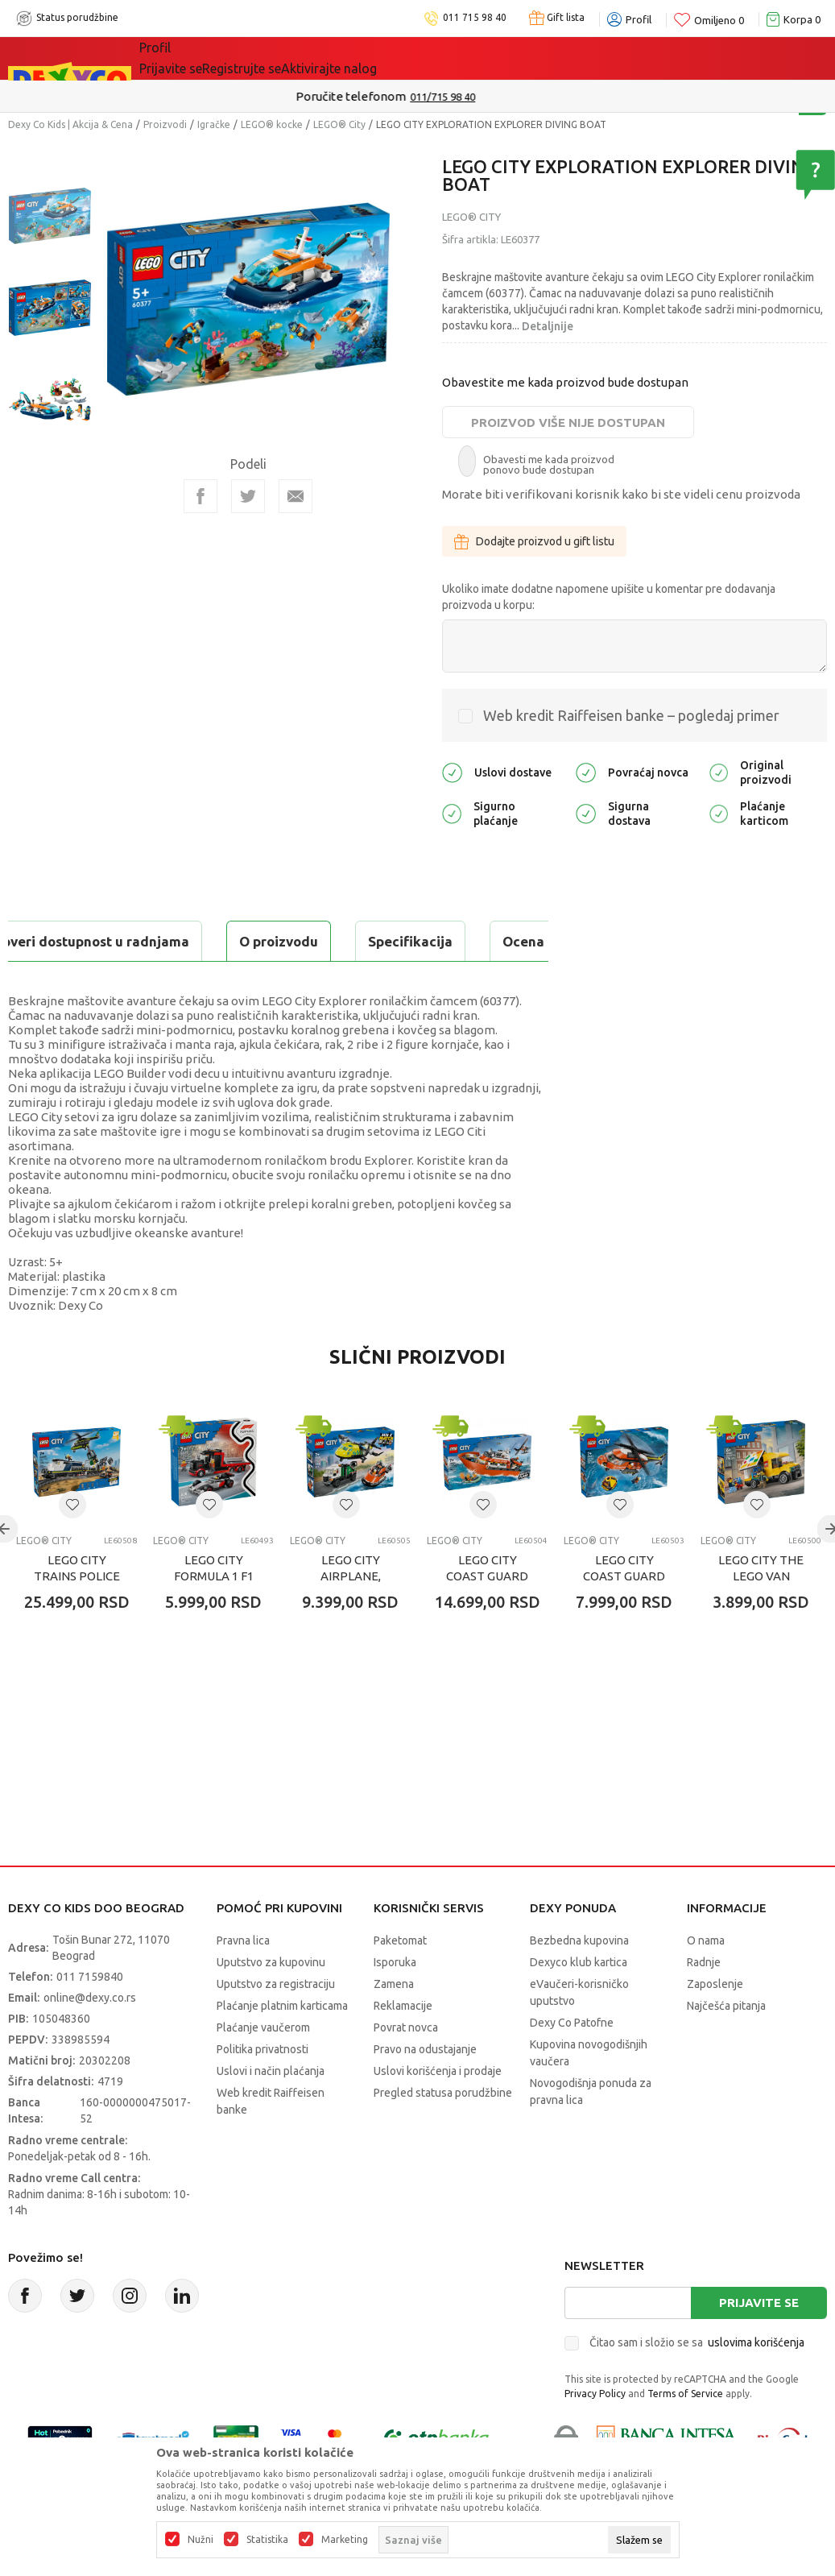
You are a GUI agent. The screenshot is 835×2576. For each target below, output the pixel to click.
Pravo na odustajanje (425, 2089)
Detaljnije (547, 326)
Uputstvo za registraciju (276, 2024)
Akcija (278, 58)
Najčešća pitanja (726, 2046)
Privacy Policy (595, 2434)
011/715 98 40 (474, 96)
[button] (72, 1545)
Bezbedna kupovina (579, 1980)
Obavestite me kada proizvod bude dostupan (565, 382)
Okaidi (456, 58)
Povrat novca (406, 2067)
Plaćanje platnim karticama (282, 2046)
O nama (706, 1980)
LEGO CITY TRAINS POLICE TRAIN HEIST (77, 1616)
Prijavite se (759, 2343)
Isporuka (395, 2002)
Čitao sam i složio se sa (696, 2382)
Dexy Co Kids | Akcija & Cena (70, 124)
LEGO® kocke (272, 124)
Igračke (213, 124)
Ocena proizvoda (351, 941)
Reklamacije (403, 2046)
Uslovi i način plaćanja (270, 2111)
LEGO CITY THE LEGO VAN (761, 1608)
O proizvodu (72, 941)
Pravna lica (243, 1980)
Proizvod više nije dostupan (568, 422)
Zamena (394, 2024)
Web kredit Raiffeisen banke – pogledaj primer (631, 715)
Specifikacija (204, 941)
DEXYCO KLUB (363, 58)
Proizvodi (165, 124)
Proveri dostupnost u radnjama (133, 981)
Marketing (344, 2540)
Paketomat (400, 1980)
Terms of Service (685, 2434)
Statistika (267, 2540)
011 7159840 (89, 2017)
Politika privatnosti (262, 2089)
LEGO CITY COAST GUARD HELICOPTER (624, 1616)
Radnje (704, 2002)
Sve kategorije (194, 58)
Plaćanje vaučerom (263, 2067)
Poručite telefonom (383, 96)
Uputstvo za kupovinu (271, 2002)
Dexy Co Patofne (572, 2062)
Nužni (200, 2540)
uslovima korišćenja (756, 2382)
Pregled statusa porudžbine (443, 2133)
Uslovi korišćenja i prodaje (438, 2111)
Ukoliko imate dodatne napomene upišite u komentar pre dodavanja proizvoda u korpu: (608, 596)
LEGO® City (339, 124)
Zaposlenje (715, 2024)
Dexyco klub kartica (578, 2002)
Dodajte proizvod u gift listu (534, 541)
